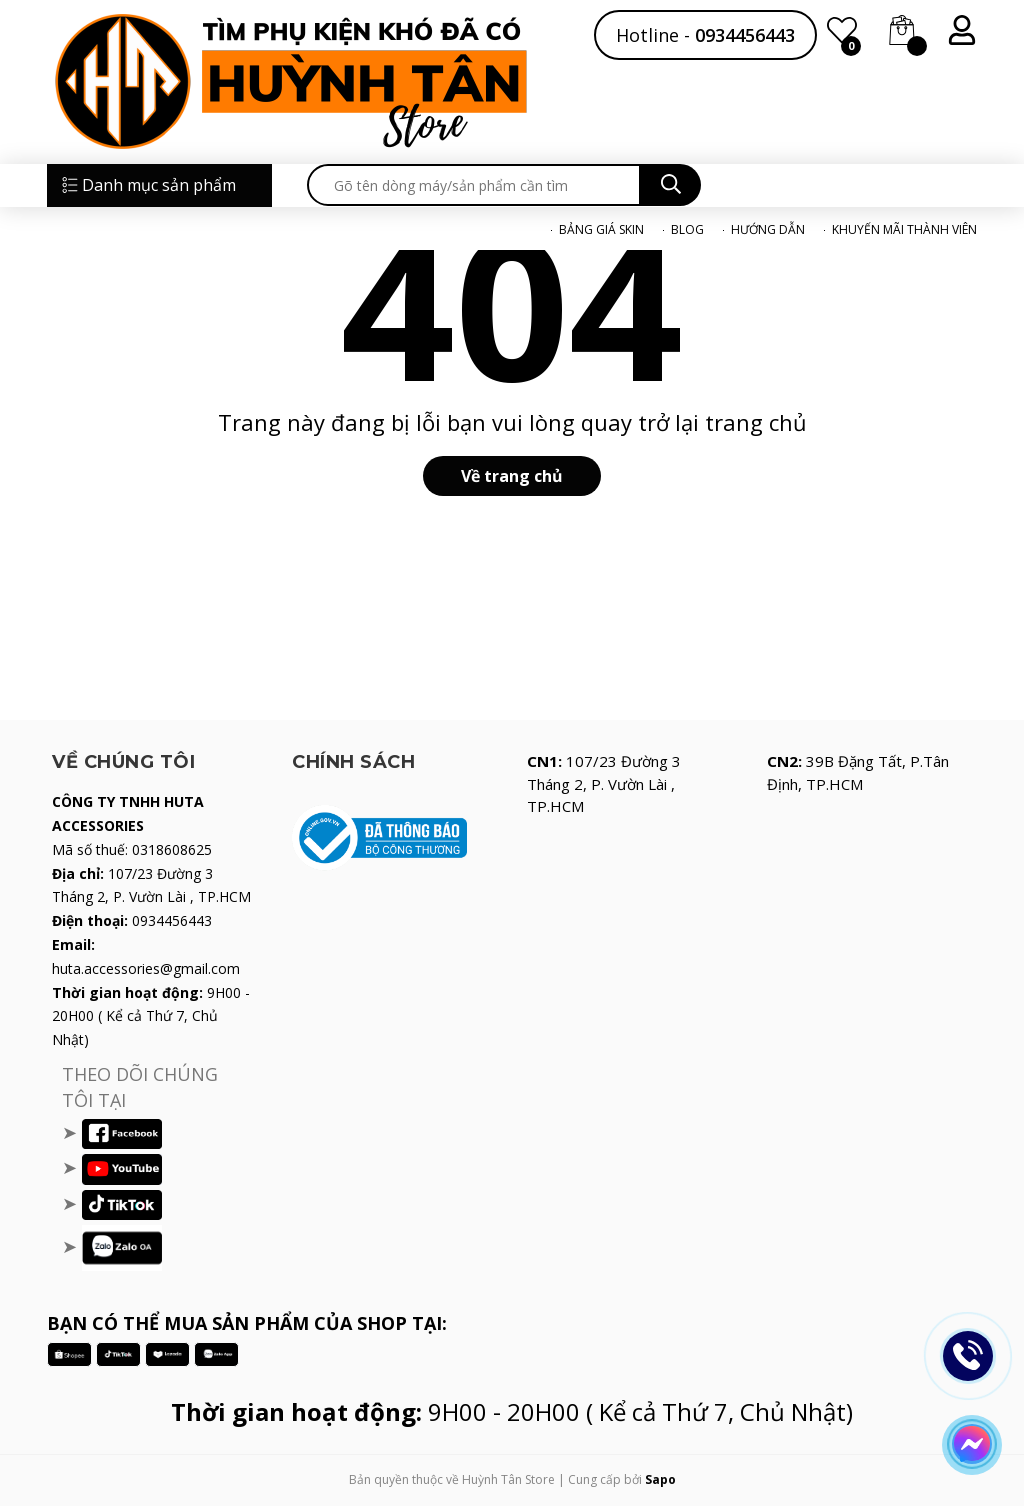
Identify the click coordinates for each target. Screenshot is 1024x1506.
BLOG (687, 229)
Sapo (660, 1479)
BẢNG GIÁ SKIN (601, 229)
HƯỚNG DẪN (768, 229)
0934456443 (745, 35)
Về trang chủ (512, 476)
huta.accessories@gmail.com (146, 968)
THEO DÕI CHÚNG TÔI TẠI (140, 1087)
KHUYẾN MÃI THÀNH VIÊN (904, 229)
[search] (474, 185)
